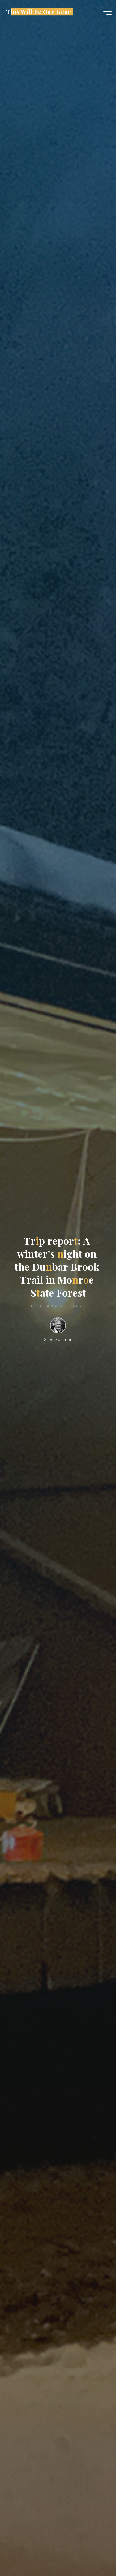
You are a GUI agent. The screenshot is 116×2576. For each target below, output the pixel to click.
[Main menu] (106, 12)
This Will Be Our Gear (38, 11)
